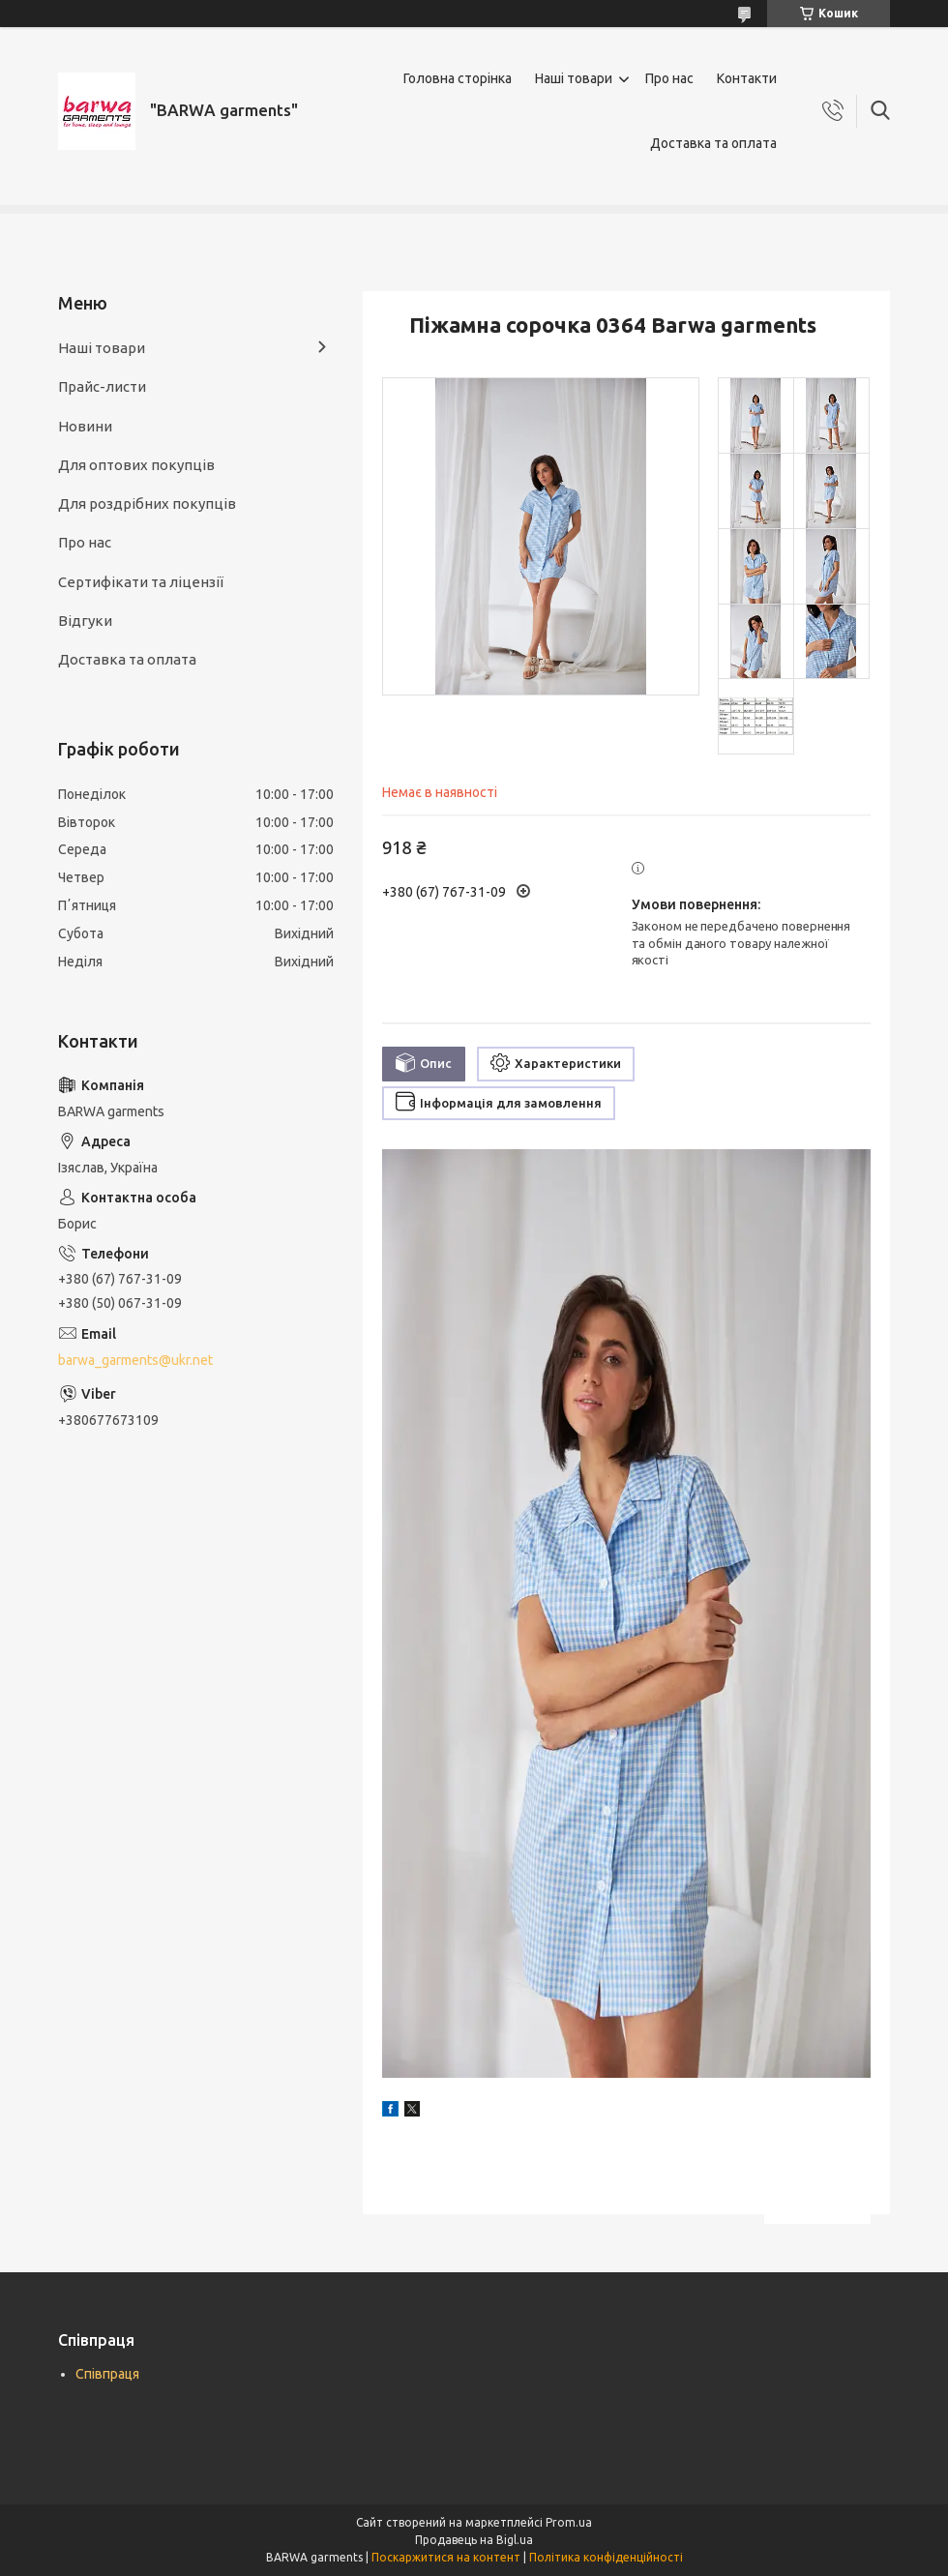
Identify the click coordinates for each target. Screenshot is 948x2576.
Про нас (669, 78)
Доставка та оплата (713, 143)
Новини (85, 426)
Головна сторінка (457, 78)
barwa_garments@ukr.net (135, 1360)
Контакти (747, 78)
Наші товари (573, 78)
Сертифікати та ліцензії (140, 582)
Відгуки (85, 620)
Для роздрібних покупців (147, 503)
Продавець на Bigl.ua (474, 2539)
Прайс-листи (102, 386)
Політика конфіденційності (606, 2557)
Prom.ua (569, 2522)
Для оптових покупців (136, 465)
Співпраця (107, 2374)
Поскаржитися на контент (445, 2557)
